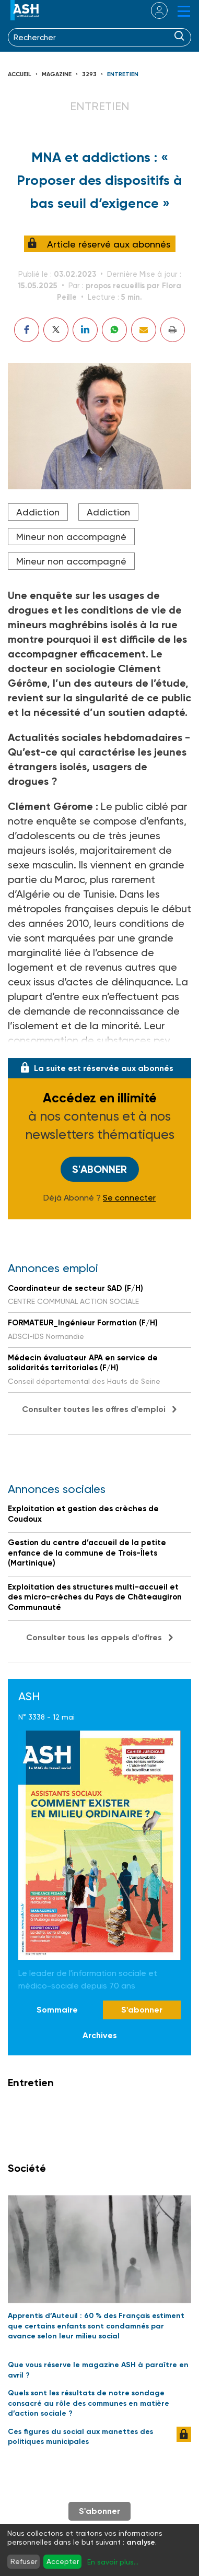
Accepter (62, 2561)
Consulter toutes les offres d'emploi (94, 1409)
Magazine (57, 74)
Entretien (122, 74)
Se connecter (129, 1198)
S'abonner (99, 1169)
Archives (100, 2035)
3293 (89, 74)
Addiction (38, 512)
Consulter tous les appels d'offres (94, 1637)
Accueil (19, 74)
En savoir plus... (112, 2562)
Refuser (23, 2561)
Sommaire (57, 2010)
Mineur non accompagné (71, 536)
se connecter (153, 10)
